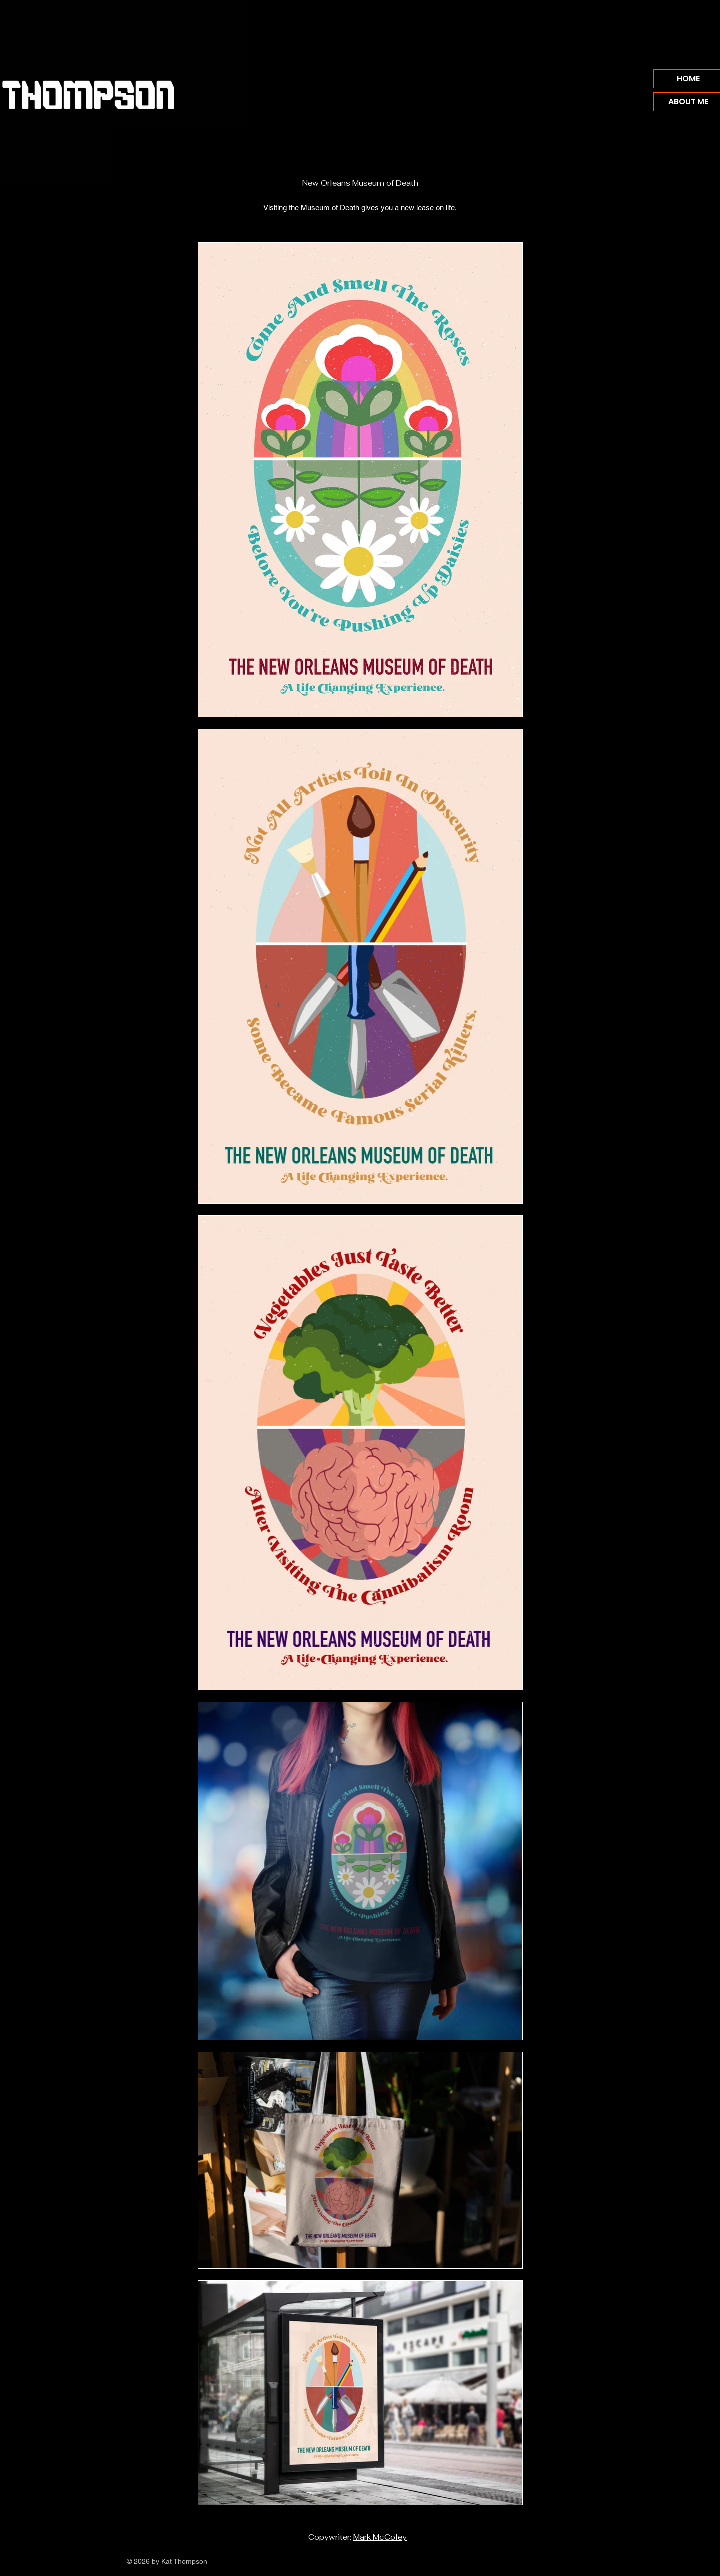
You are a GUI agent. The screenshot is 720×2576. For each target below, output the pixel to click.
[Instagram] (577, 2562)
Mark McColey (380, 2537)
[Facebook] (564, 2562)
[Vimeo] (590, 2562)
